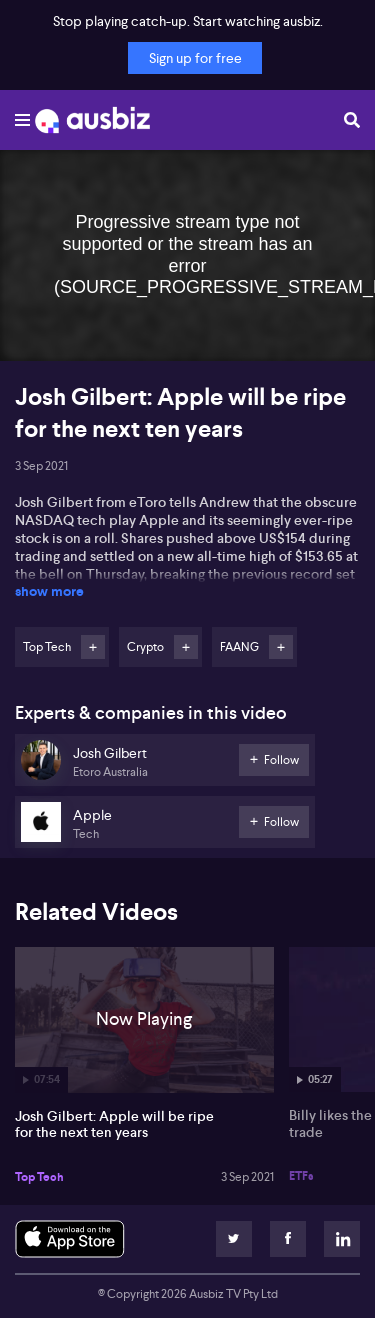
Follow (93, 647)
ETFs (301, 1176)
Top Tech (39, 1177)
